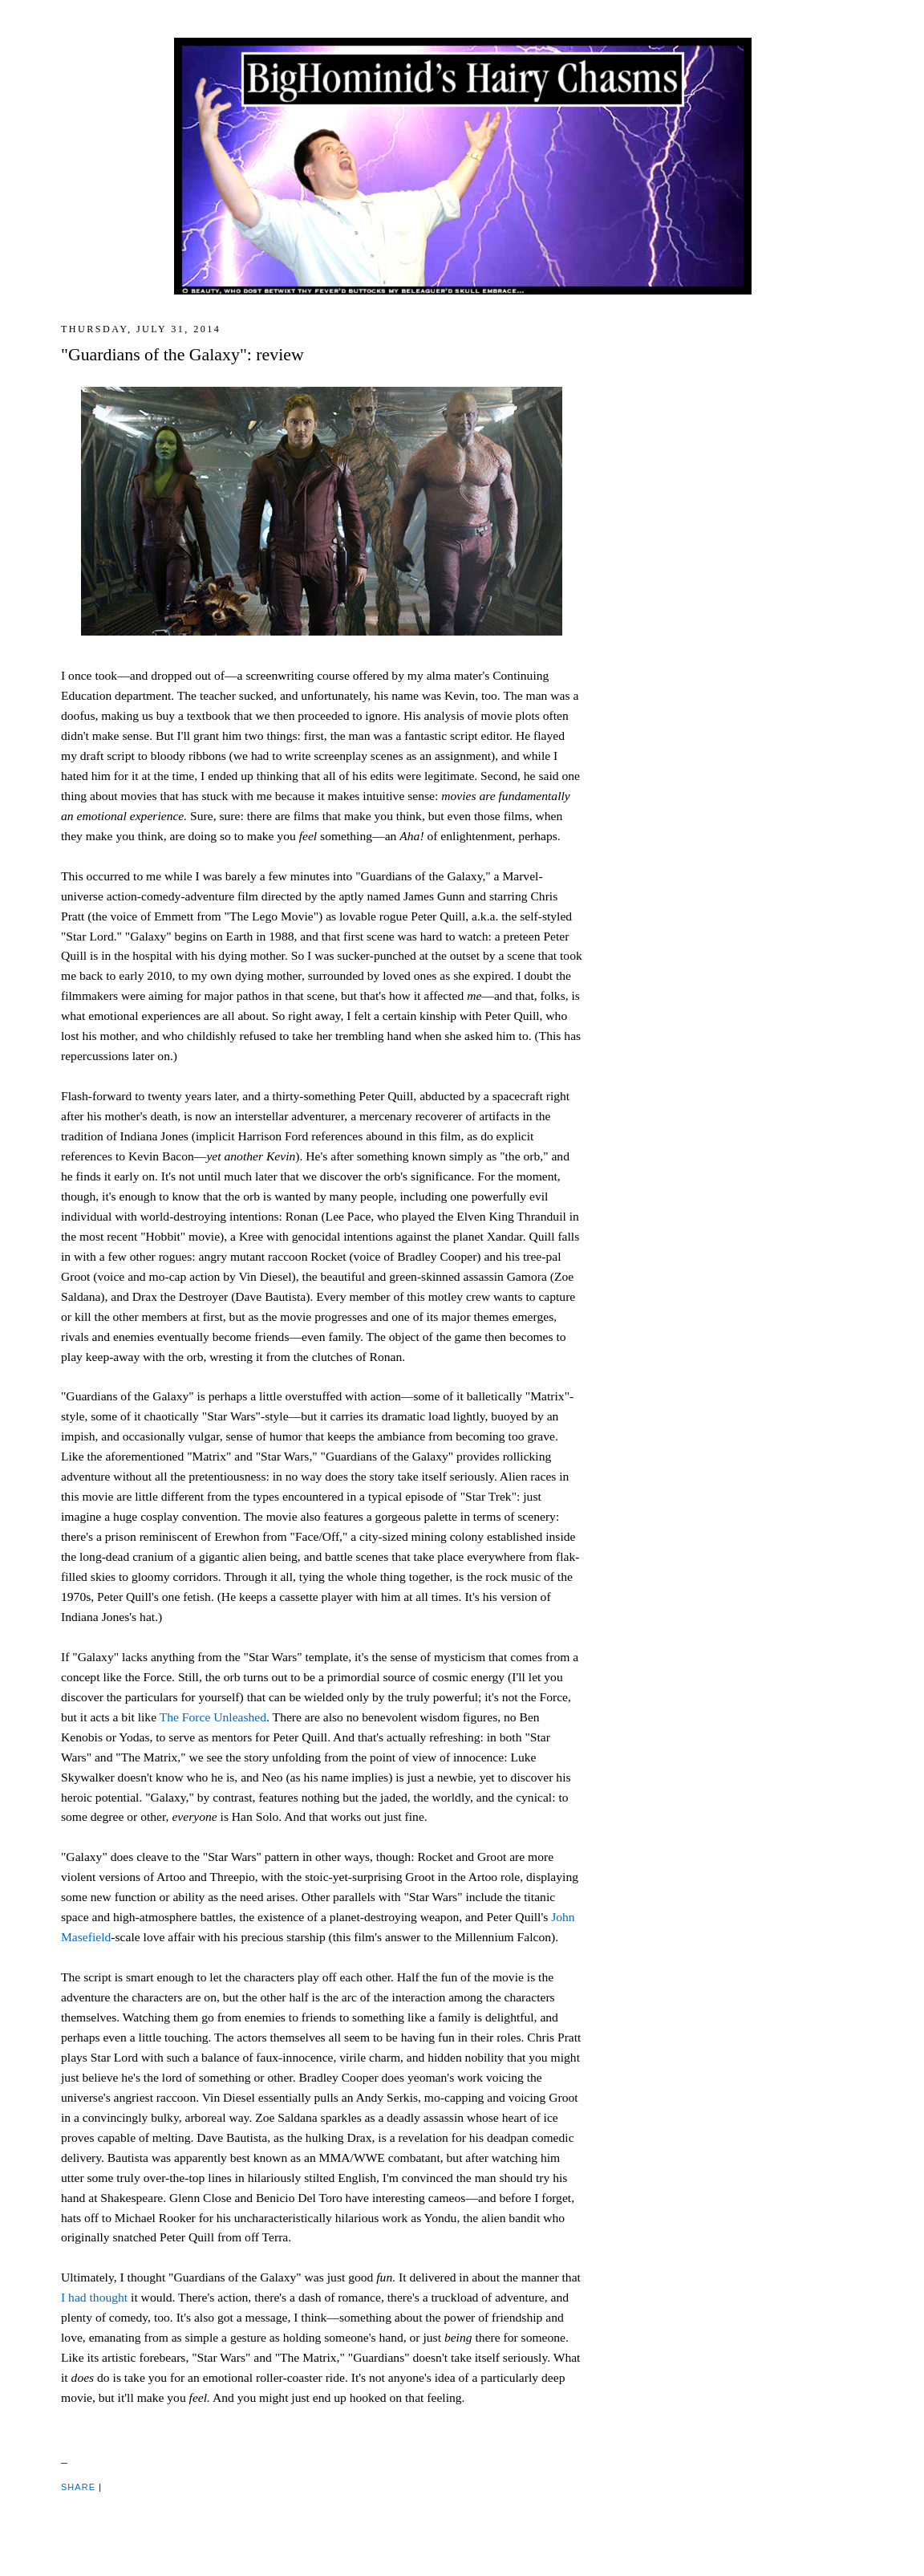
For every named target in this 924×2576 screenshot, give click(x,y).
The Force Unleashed (213, 1717)
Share (78, 2487)
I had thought (94, 2297)
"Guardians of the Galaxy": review (182, 354)
